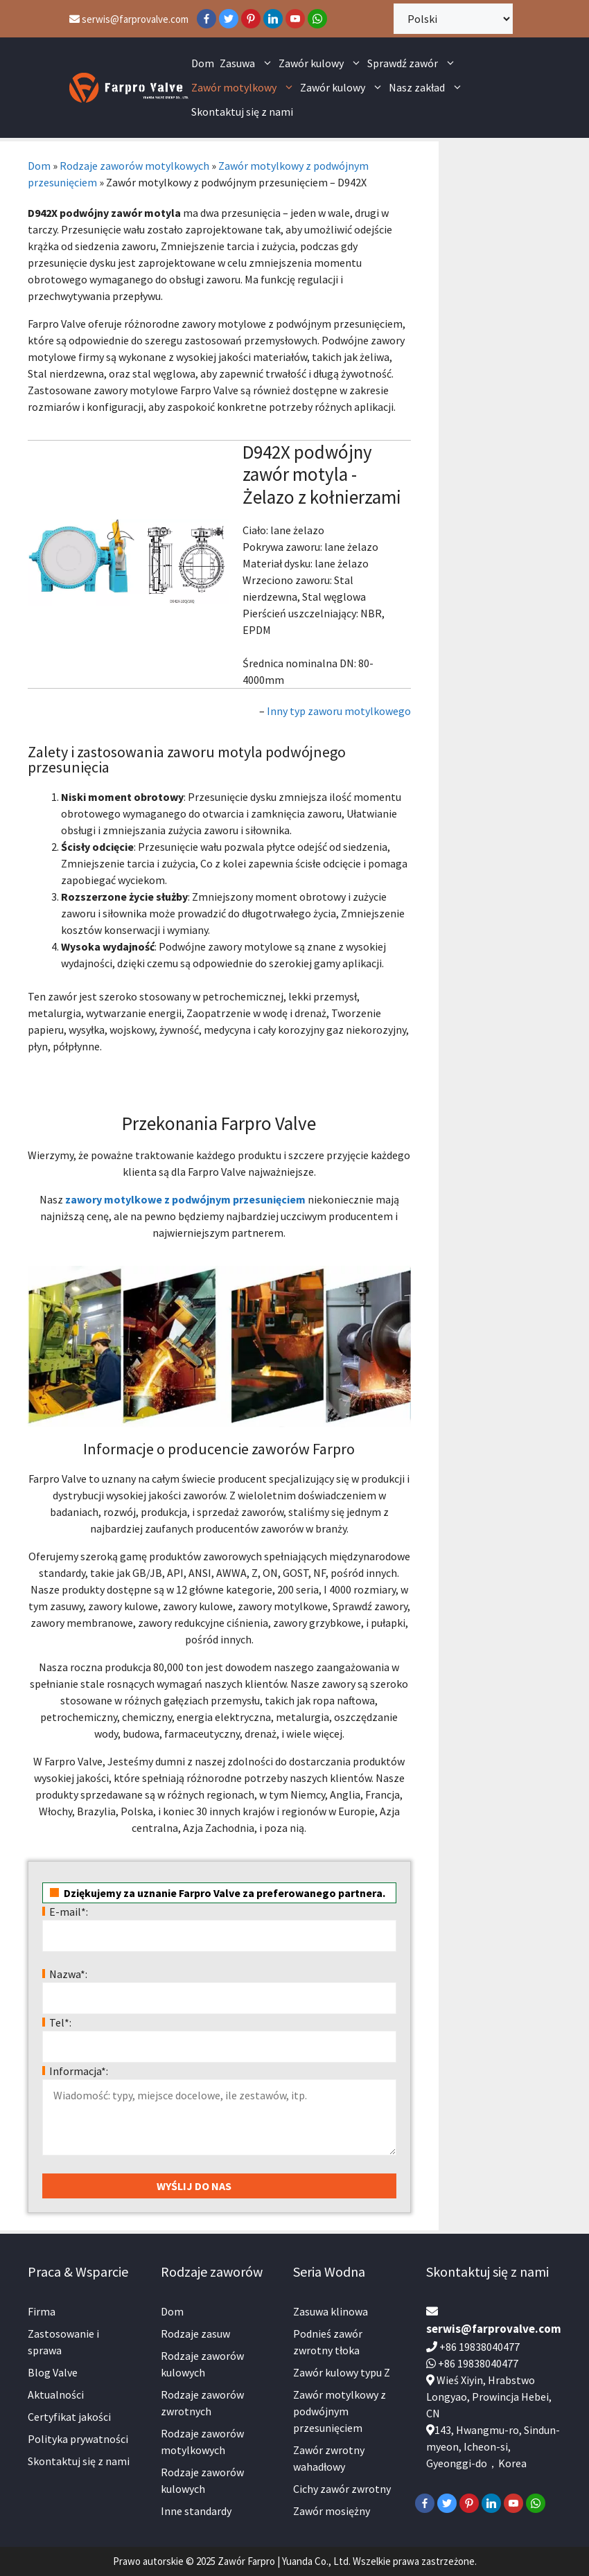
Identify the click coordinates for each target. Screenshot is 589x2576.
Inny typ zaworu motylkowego (339, 711)
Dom (202, 63)
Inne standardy (196, 2511)
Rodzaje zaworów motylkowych (134, 166)
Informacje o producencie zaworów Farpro (219, 1448)
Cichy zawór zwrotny (342, 2489)
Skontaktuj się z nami (242, 111)
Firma (41, 2311)
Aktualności (56, 2394)
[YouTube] (295, 18)
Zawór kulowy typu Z (341, 2372)
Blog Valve (53, 2372)
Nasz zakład (427, 88)
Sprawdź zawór (413, 63)
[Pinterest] (251, 18)
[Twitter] (228, 18)
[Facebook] (206, 18)
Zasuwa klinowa (330, 2311)
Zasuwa (248, 63)
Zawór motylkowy (244, 88)
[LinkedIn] (273, 18)
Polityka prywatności (78, 2439)
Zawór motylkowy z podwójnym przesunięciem (339, 2411)
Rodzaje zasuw (195, 2333)
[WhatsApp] (317, 18)
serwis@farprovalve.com (128, 19)
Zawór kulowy (321, 63)
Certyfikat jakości (69, 2417)
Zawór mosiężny (331, 2511)
